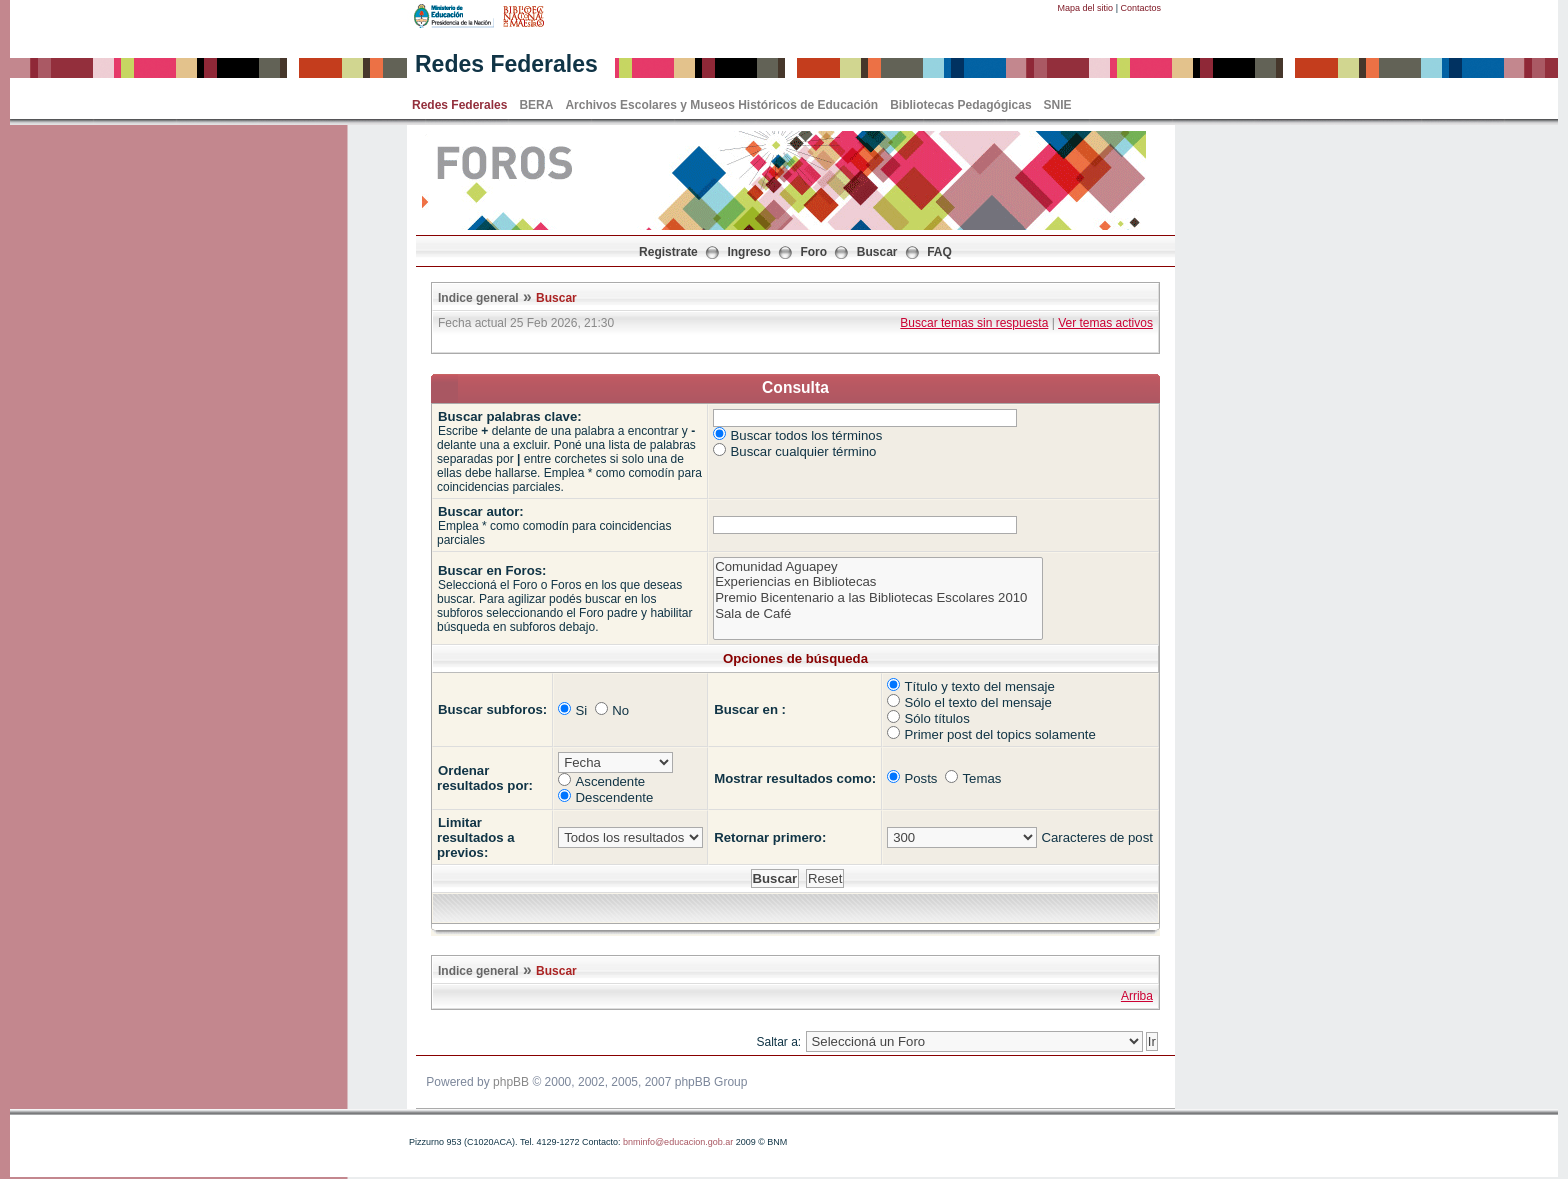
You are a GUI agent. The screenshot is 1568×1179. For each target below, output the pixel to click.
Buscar (877, 252)
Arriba (1137, 996)
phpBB (511, 1082)
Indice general (478, 298)
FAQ (939, 252)
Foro (813, 252)
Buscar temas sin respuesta (974, 323)
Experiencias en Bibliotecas (877, 582)
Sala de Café (877, 614)
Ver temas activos (1105, 323)
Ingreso (748, 252)
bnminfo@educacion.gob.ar (678, 1142)
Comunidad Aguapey (877, 567)
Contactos (1140, 8)
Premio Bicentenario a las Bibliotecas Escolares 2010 (877, 598)
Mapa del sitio (1086, 8)
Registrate (668, 252)
